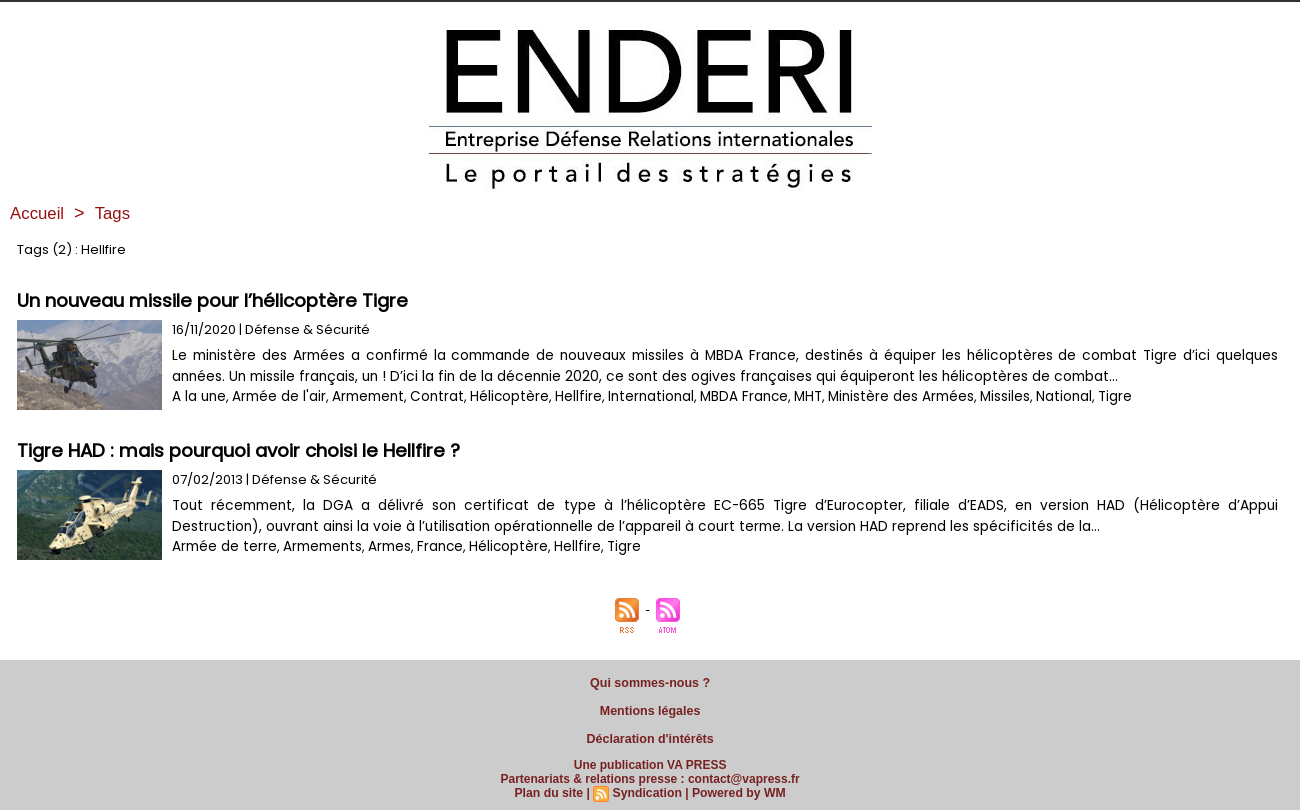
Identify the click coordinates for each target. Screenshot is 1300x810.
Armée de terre (222, 546)
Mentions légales (650, 708)
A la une (198, 396)
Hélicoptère (497, 396)
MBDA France (723, 396)
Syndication (647, 787)
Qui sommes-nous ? (650, 682)
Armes (383, 546)
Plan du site (550, 787)
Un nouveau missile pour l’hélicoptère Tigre (217, 300)
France (433, 546)
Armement (363, 396)
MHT (785, 396)
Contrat (428, 396)
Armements (317, 546)
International (634, 396)
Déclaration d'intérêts (650, 734)
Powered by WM (737, 787)
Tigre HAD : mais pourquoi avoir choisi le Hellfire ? (245, 450)
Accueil (39, 213)
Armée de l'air (276, 396)
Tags (117, 213)
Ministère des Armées (876, 396)
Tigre (1085, 396)
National (1036, 396)
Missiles (978, 396)
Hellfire (564, 396)
